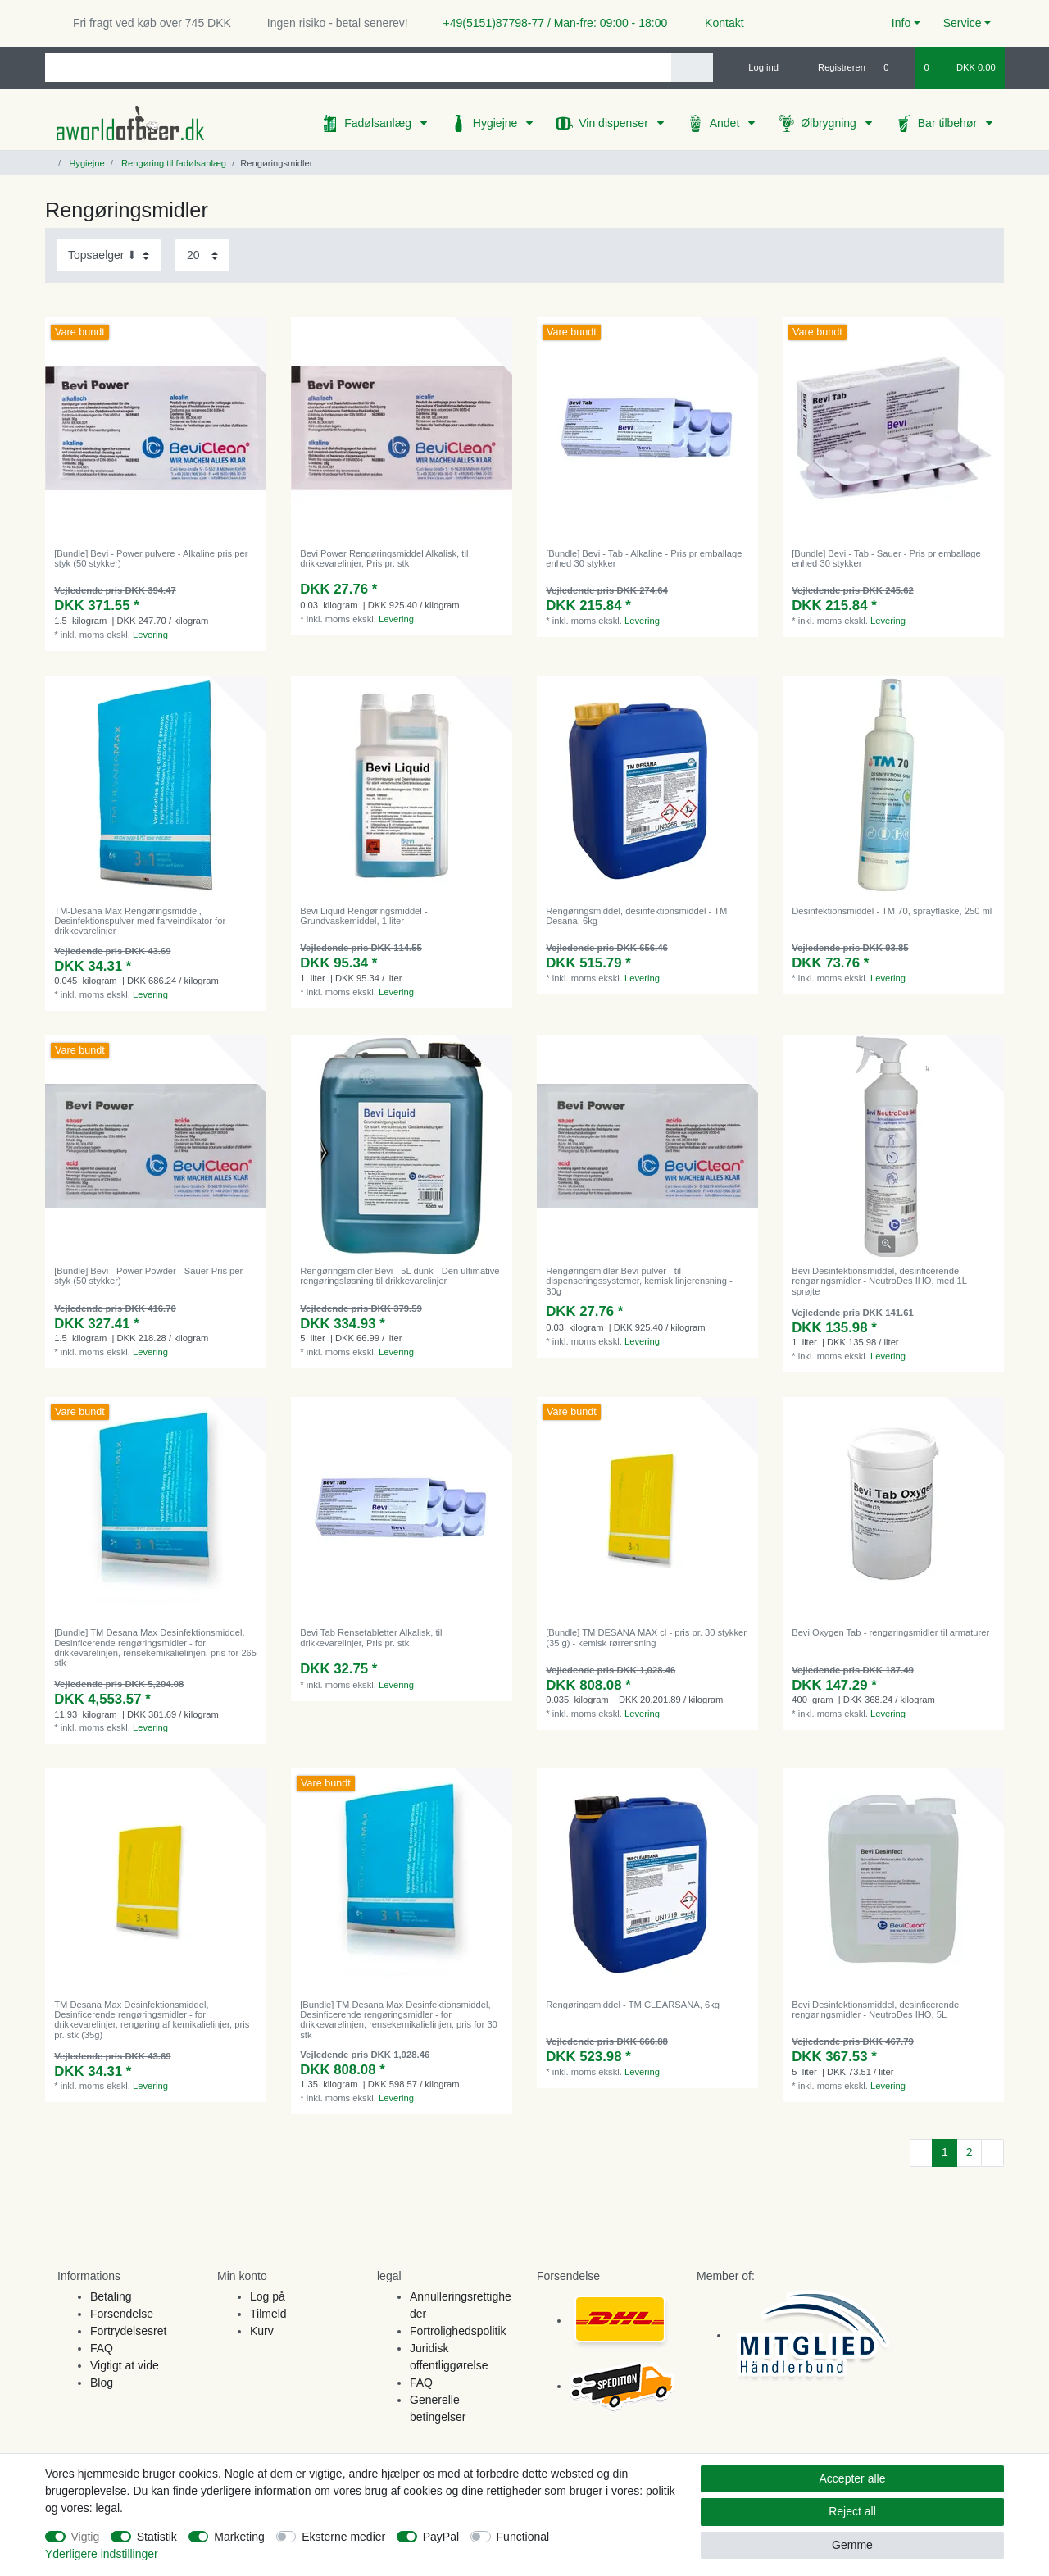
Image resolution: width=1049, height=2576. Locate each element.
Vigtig (85, 2536)
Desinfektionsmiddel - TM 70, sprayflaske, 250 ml (892, 911)
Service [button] (962, 23)
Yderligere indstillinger (101, 2553)
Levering (150, 634)
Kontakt (716, 23)
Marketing (239, 2536)
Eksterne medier (343, 2536)
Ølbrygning (830, 123)
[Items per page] (202, 255)
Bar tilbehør (949, 123)
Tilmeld (268, 2313)
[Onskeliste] (894, 67)
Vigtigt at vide (124, 2365)
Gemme (852, 2544)
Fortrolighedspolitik (458, 2330)
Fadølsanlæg (379, 123)
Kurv (262, 2330)
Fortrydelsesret (128, 2330)
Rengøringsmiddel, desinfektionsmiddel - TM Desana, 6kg (636, 916)
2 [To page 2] (969, 2152)
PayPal (441, 2536)
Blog (101, 2382)
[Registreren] (832, 67)
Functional (523, 2536)
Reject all (852, 2511)
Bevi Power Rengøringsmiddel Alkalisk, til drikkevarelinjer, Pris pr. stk (384, 558)
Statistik (157, 2536)
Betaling (111, 2296)
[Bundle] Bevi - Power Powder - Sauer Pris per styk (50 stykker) (148, 1276)
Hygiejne (496, 123)
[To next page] (992, 2153)
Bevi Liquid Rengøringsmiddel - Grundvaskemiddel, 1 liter (363, 916)
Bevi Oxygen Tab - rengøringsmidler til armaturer (890, 1632)
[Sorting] (109, 255)
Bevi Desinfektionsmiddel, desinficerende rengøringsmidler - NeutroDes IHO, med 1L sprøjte (879, 1281)
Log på (267, 2296)
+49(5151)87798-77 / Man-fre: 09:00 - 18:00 (549, 23)
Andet (726, 123)
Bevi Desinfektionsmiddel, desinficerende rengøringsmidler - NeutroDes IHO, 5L (875, 2009)
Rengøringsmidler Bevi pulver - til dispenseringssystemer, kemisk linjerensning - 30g (639, 1281)
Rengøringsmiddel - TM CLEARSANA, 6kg (633, 2004)
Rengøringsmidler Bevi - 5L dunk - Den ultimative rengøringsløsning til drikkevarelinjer (399, 1276)
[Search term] (358, 67)
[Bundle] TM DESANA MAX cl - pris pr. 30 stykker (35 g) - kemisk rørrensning (646, 1637)
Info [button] (901, 23)
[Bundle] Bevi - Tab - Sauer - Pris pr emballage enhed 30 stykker (886, 558)
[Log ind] (756, 67)
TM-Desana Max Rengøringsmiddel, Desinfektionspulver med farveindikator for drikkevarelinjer (139, 921)
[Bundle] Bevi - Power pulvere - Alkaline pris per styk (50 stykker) (150, 558)
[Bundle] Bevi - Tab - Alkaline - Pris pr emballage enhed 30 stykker (644, 558)
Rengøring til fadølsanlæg (172, 163)
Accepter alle (853, 2478)
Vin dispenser (615, 123)
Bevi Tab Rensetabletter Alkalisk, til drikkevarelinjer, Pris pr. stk (371, 1637)
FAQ (101, 2348)
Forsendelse (121, 2313)
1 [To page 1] (945, 2152)
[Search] (692, 67)
